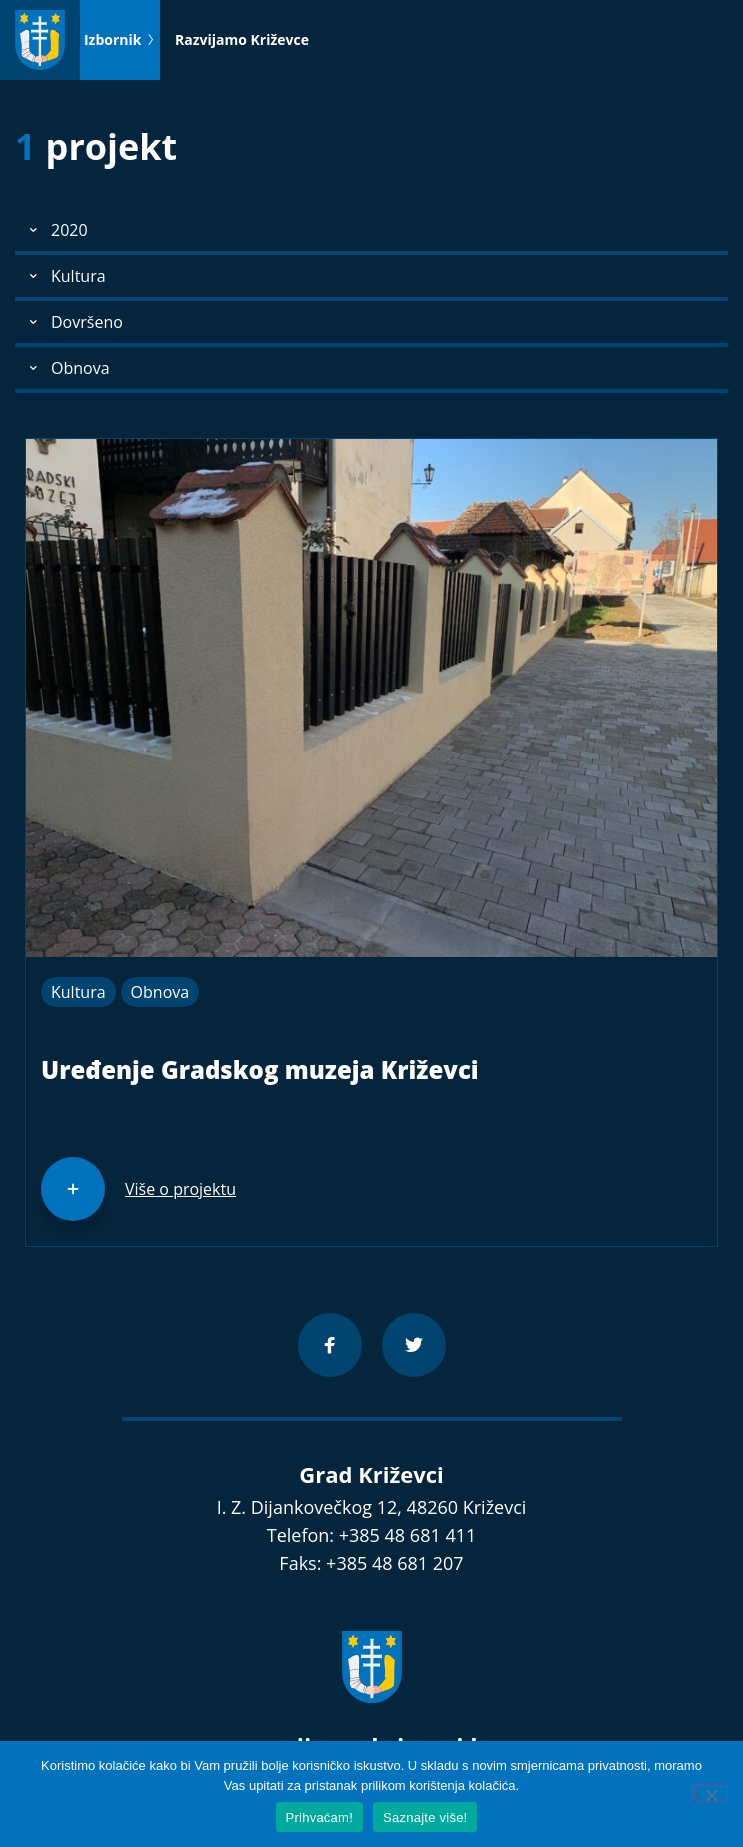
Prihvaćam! (320, 1817)
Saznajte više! (425, 1817)
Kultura (78, 992)
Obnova (160, 992)
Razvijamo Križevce (242, 39)
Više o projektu (180, 1189)
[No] (711, 1793)
